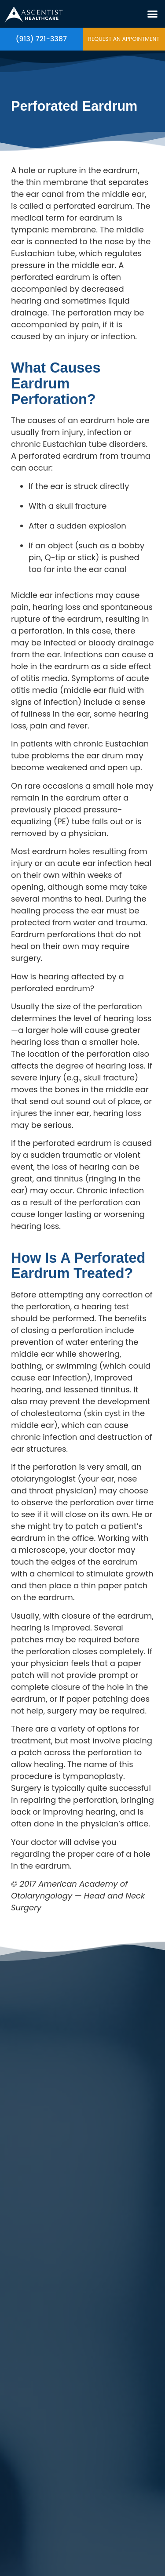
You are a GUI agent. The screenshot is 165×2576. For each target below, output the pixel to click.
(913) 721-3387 (41, 39)
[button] (152, 14)
